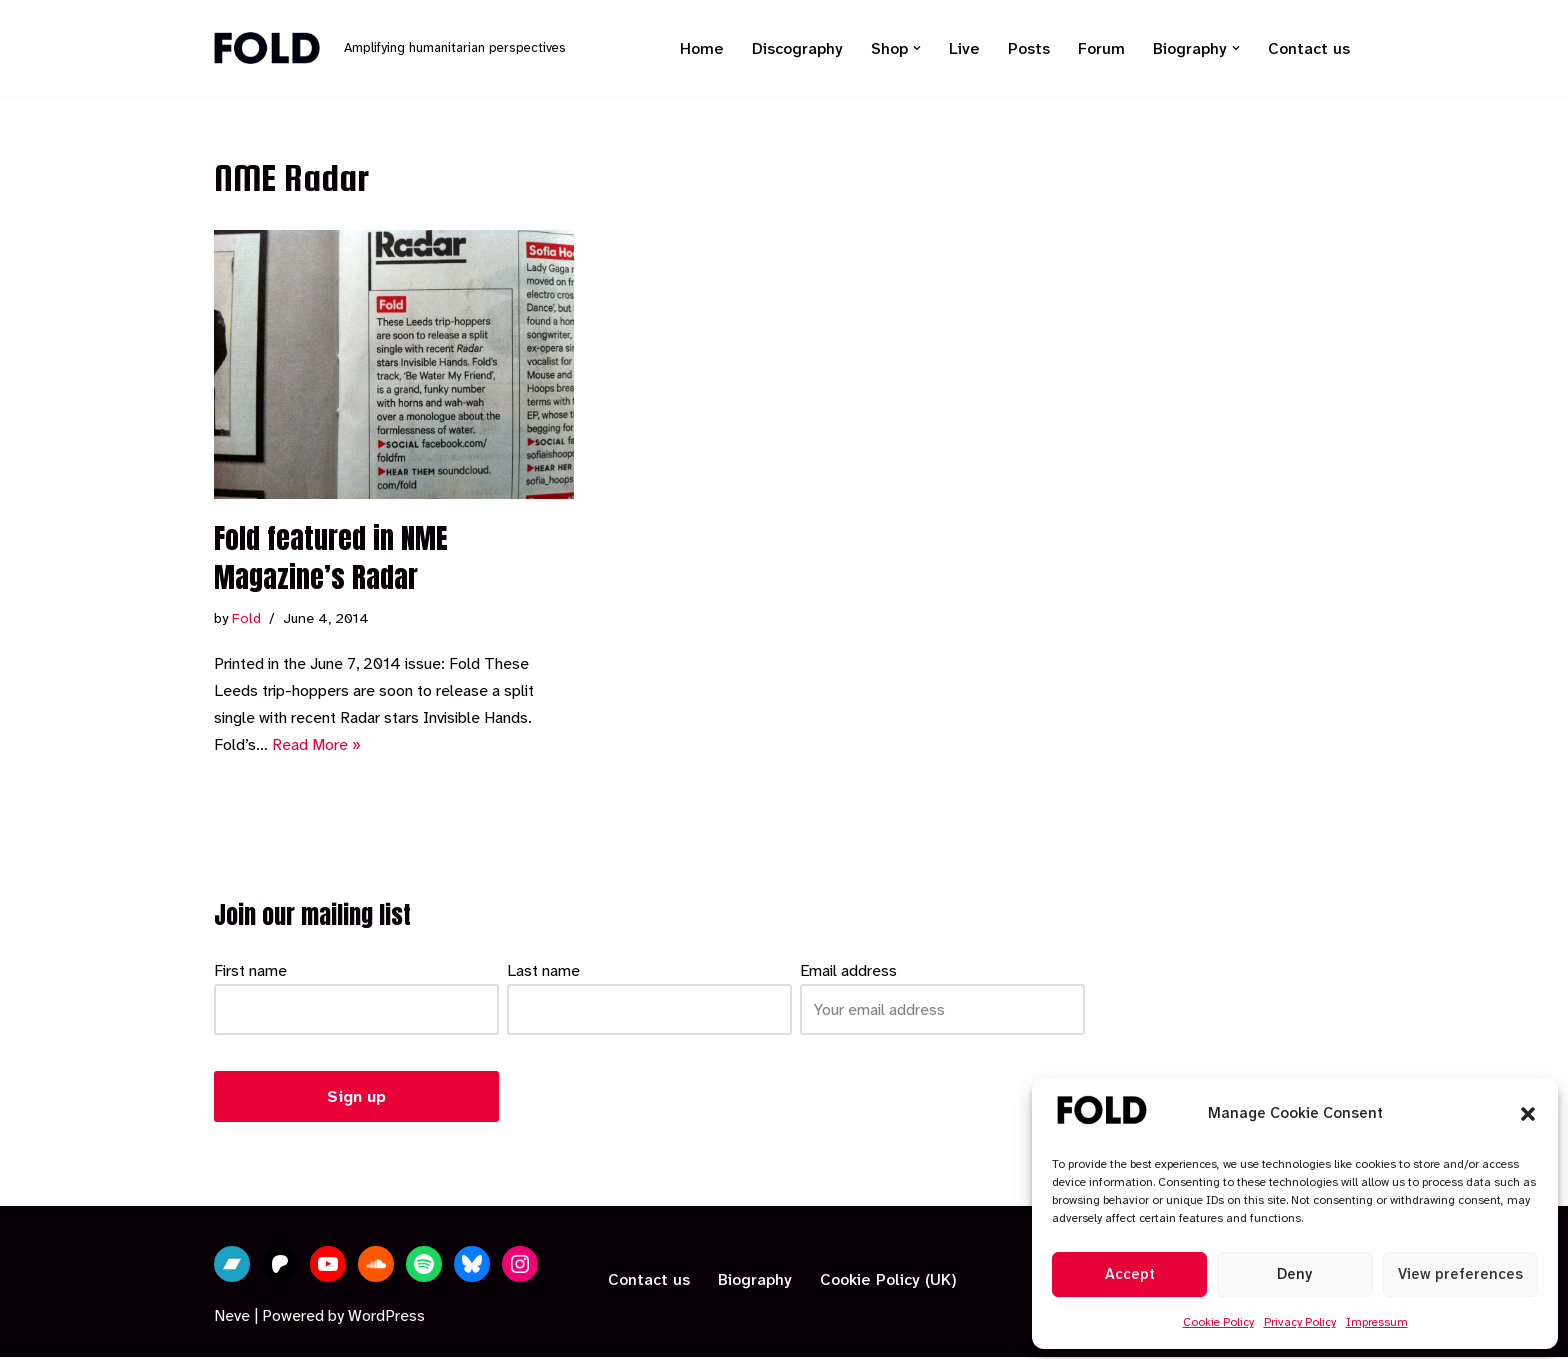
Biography (755, 1281)
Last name (543, 972)
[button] (1528, 1114)
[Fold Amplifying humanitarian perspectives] (390, 48)
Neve (232, 1317)
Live (964, 48)
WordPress (386, 1317)
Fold (246, 618)
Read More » (316, 746)
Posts (1029, 48)
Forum (1101, 48)
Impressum (1377, 1322)
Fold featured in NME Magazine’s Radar (331, 557)
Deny (1294, 1274)
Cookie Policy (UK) (888, 1281)
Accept (1130, 1274)
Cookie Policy (1218, 1322)
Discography (797, 48)
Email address (848, 972)
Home (702, 48)
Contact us (1309, 48)
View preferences (1460, 1274)
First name (250, 972)
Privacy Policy (1300, 1322)
